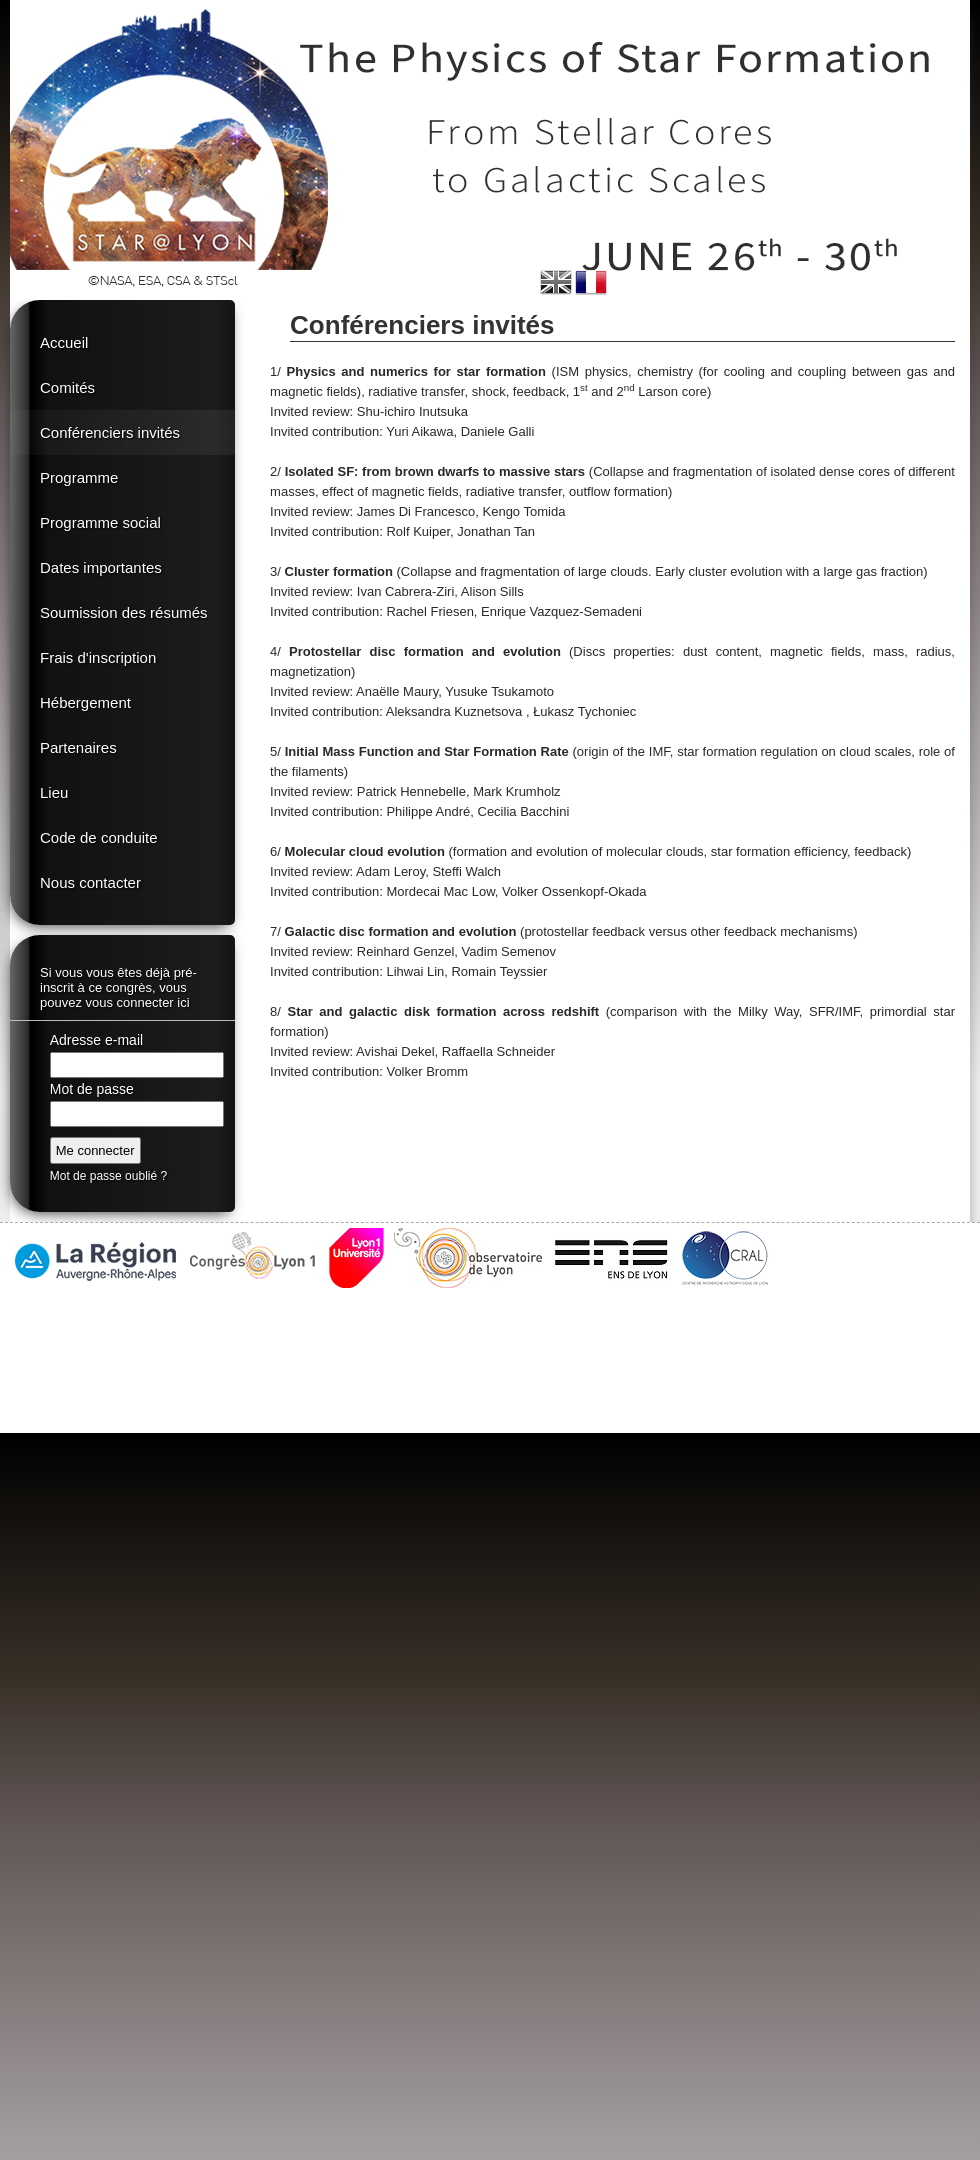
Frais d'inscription (98, 657)
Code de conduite (99, 837)
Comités (67, 387)
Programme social (100, 522)
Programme (79, 477)
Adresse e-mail (96, 1040)
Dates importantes (101, 567)
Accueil (64, 342)
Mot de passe (92, 1089)
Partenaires (78, 747)
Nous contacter (90, 882)
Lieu (54, 792)
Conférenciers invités (110, 432)
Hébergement (85, 702)
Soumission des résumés (124, 612)
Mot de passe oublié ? (108, 1176)
